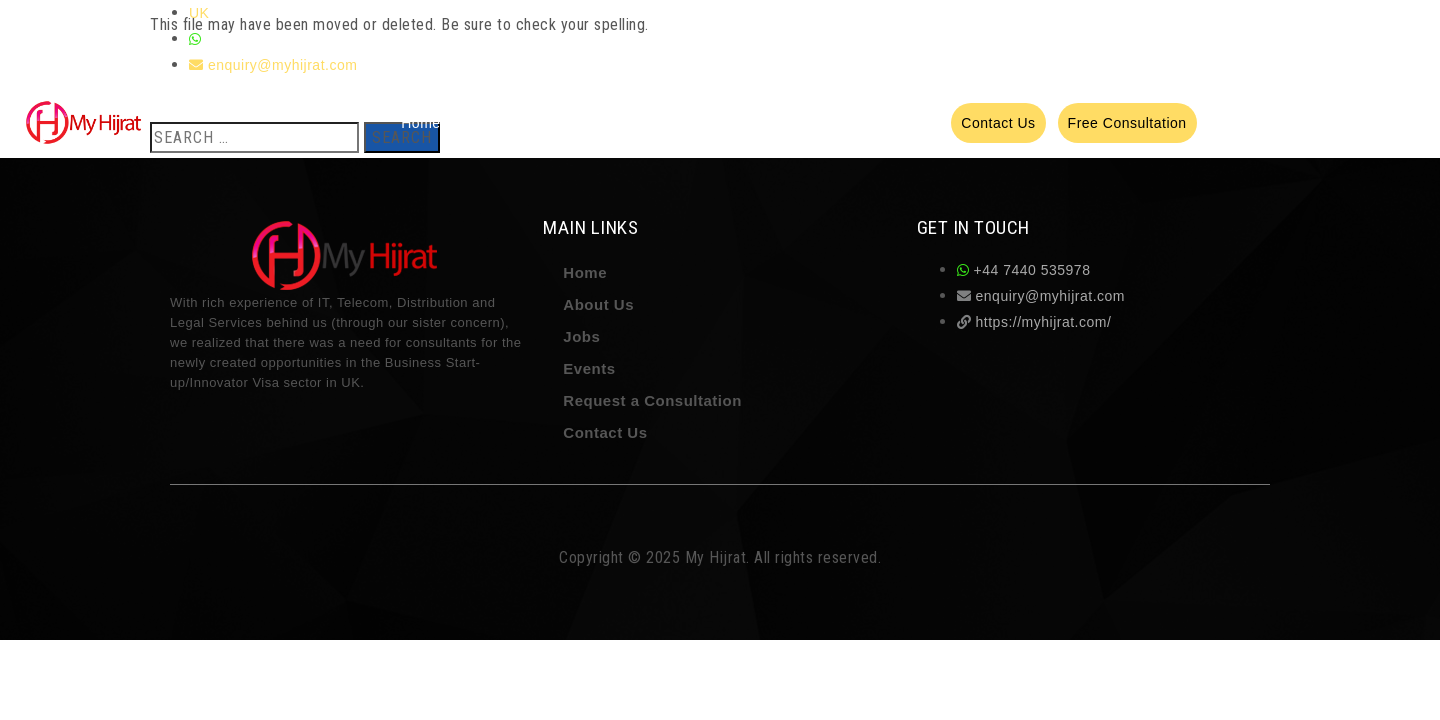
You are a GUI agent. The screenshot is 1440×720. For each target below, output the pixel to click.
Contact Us (605, 432)
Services (555, 123)
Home (420, 123)
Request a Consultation (652, 400)
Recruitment (702, 123)
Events (917, 123)
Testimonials (796, 123)
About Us (484, 123)
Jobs (866, 123)
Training (623, 123)
